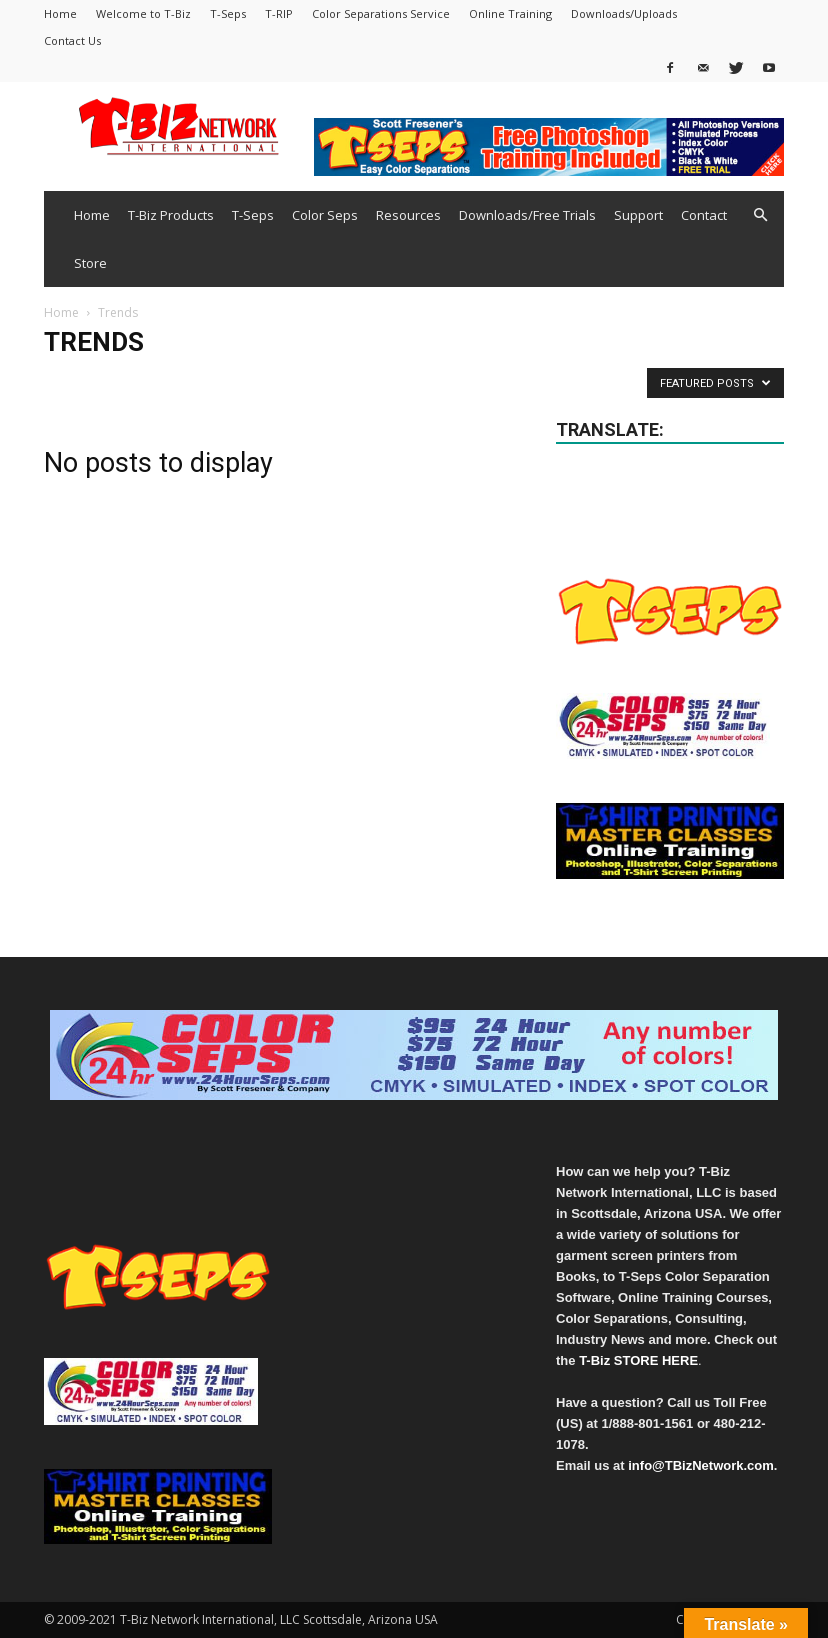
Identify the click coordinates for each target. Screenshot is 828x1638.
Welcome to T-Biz (143, 13)
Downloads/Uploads (624, 13)
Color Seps (325, 215)
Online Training (510, 13)
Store (90, 263)
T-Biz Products (171, 215)
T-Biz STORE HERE (638, 1360)
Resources (408, 215)
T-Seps (228, 13)
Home (60, 13)
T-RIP (279, 13)
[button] (760, 215)
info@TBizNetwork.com (701, 1465)
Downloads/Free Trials (527, 215)
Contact (704, 215)
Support (638, 215)
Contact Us (72, 40)
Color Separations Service (381, 13)
